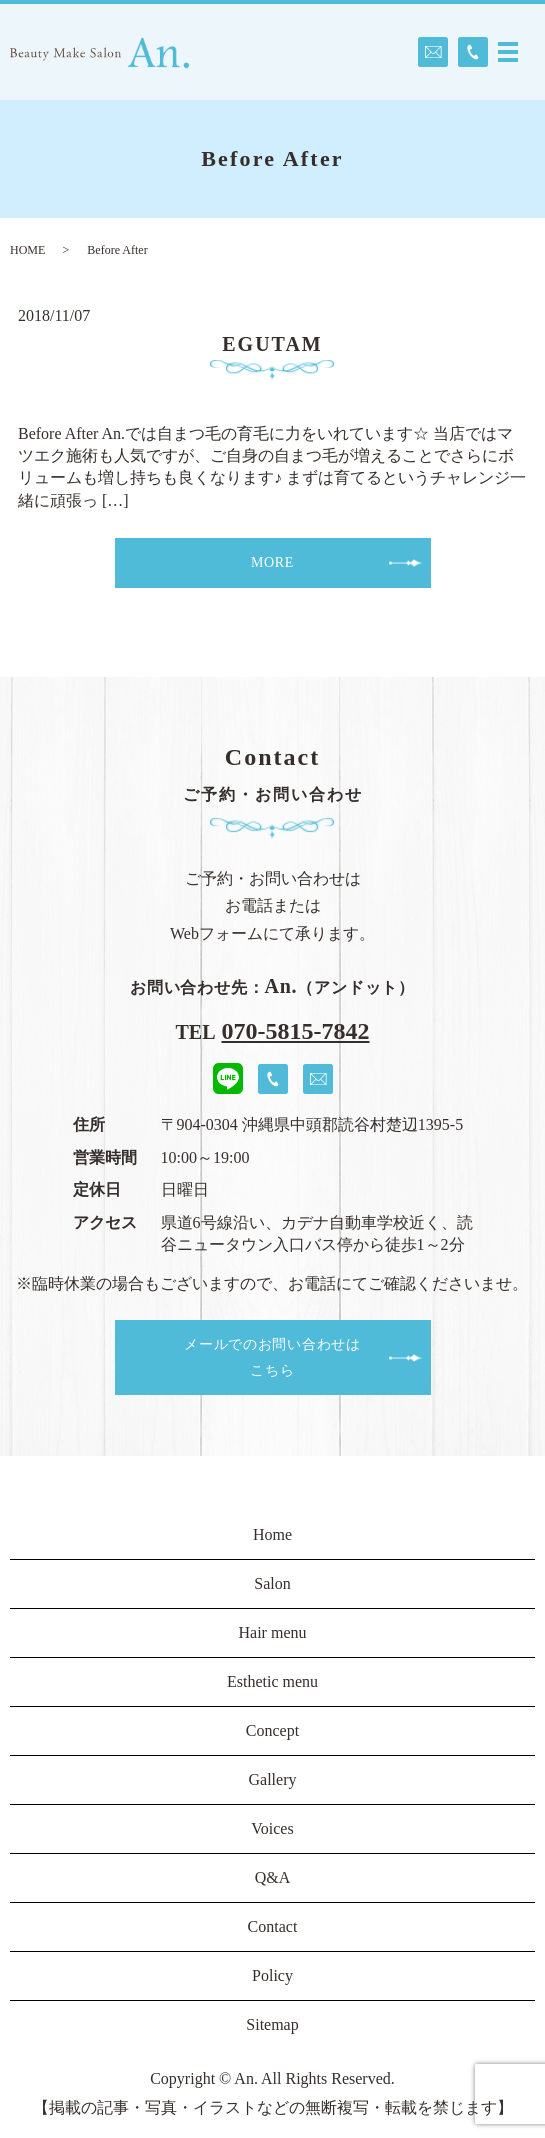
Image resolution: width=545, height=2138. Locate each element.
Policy (272, 1975)
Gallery (273, 1779)
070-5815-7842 (296, 1031)
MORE (272, 562)
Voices (272, 1828)
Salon (272, 1583)
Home (272, 1534)
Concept (272, 1730)
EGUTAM (272, 344)
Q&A (273, 1877)
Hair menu (273, 1632)
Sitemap (272, 2024)
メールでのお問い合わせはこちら (272, 1357)
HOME (27, 250)
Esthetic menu (272, 1681)
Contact (273, 1926)
